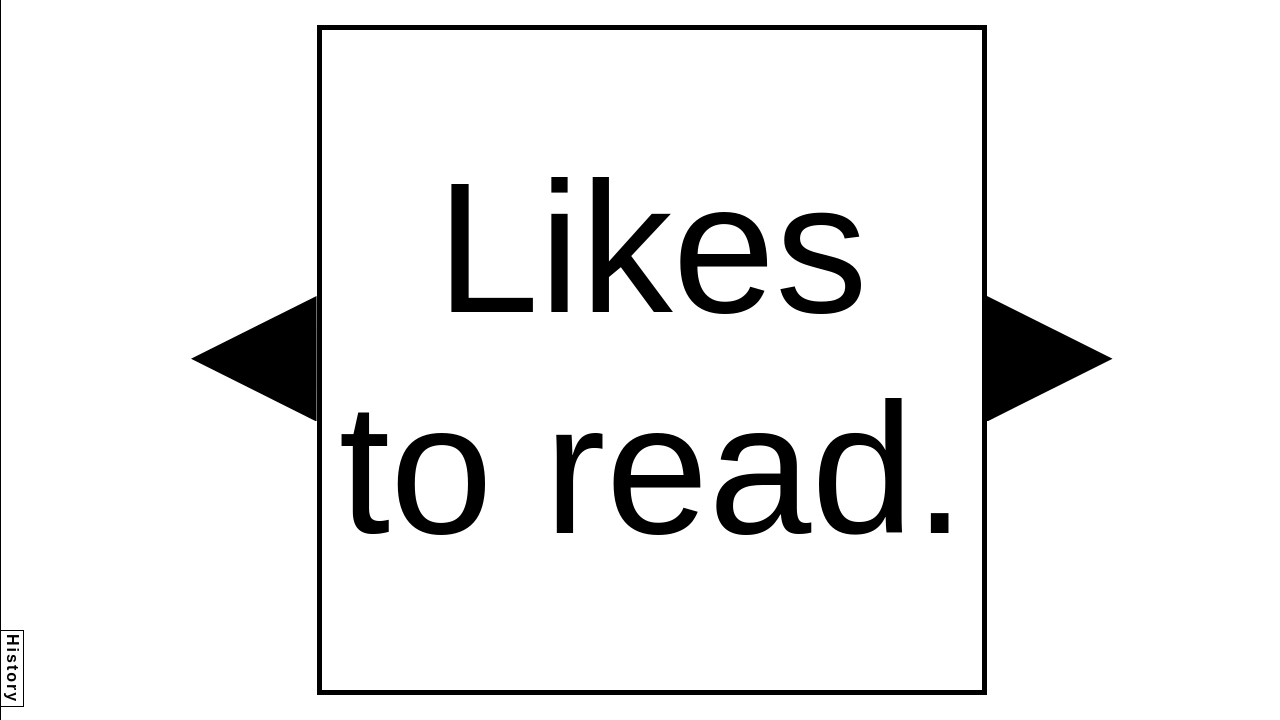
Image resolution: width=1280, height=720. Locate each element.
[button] (254, 359)
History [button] (12, 668)
